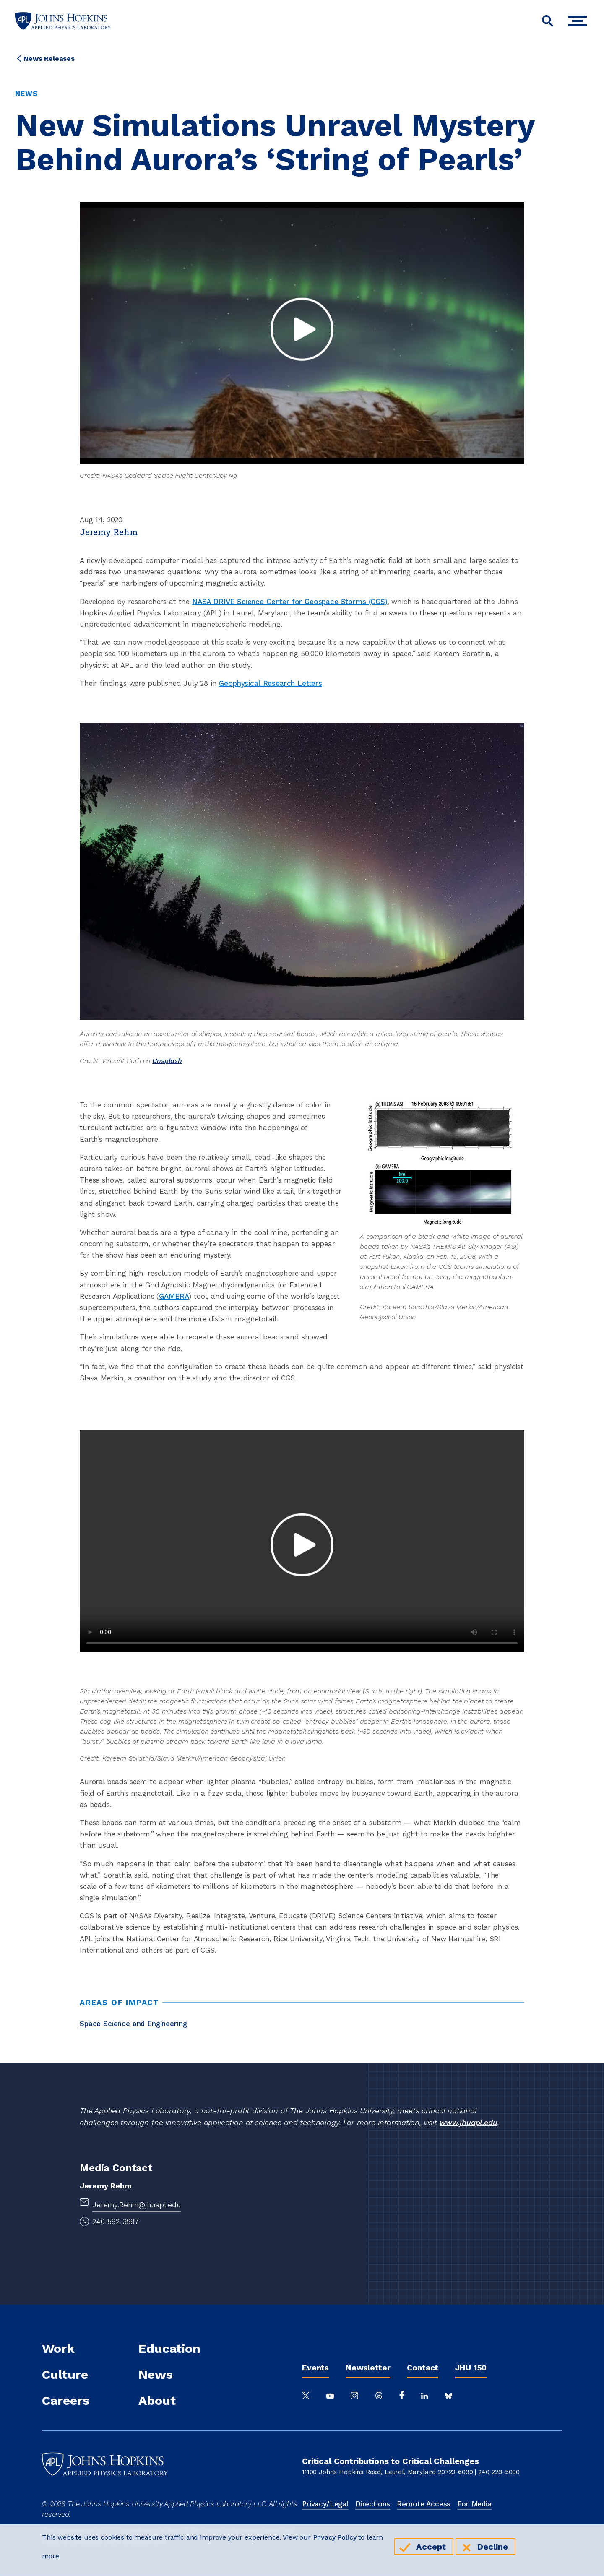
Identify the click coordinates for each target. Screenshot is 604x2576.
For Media (474, 2504)
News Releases (49, 59)
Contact (422, 2368)
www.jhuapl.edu (468, 2122)
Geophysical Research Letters (270, 683)
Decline (492, 2547)
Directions (372, 2504)
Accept (431, 2547)
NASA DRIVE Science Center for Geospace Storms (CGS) (290, 601)
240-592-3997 (115, 2221)
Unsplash (167, 1061)
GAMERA (174, 1296)
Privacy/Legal (325, 2504)
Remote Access (423, 2504)
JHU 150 (471, 2368)
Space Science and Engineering (133, 2023)
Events (315, 2368)
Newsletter (368, 2368)
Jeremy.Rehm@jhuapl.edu (136, 2205)
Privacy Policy (335, 2537)
